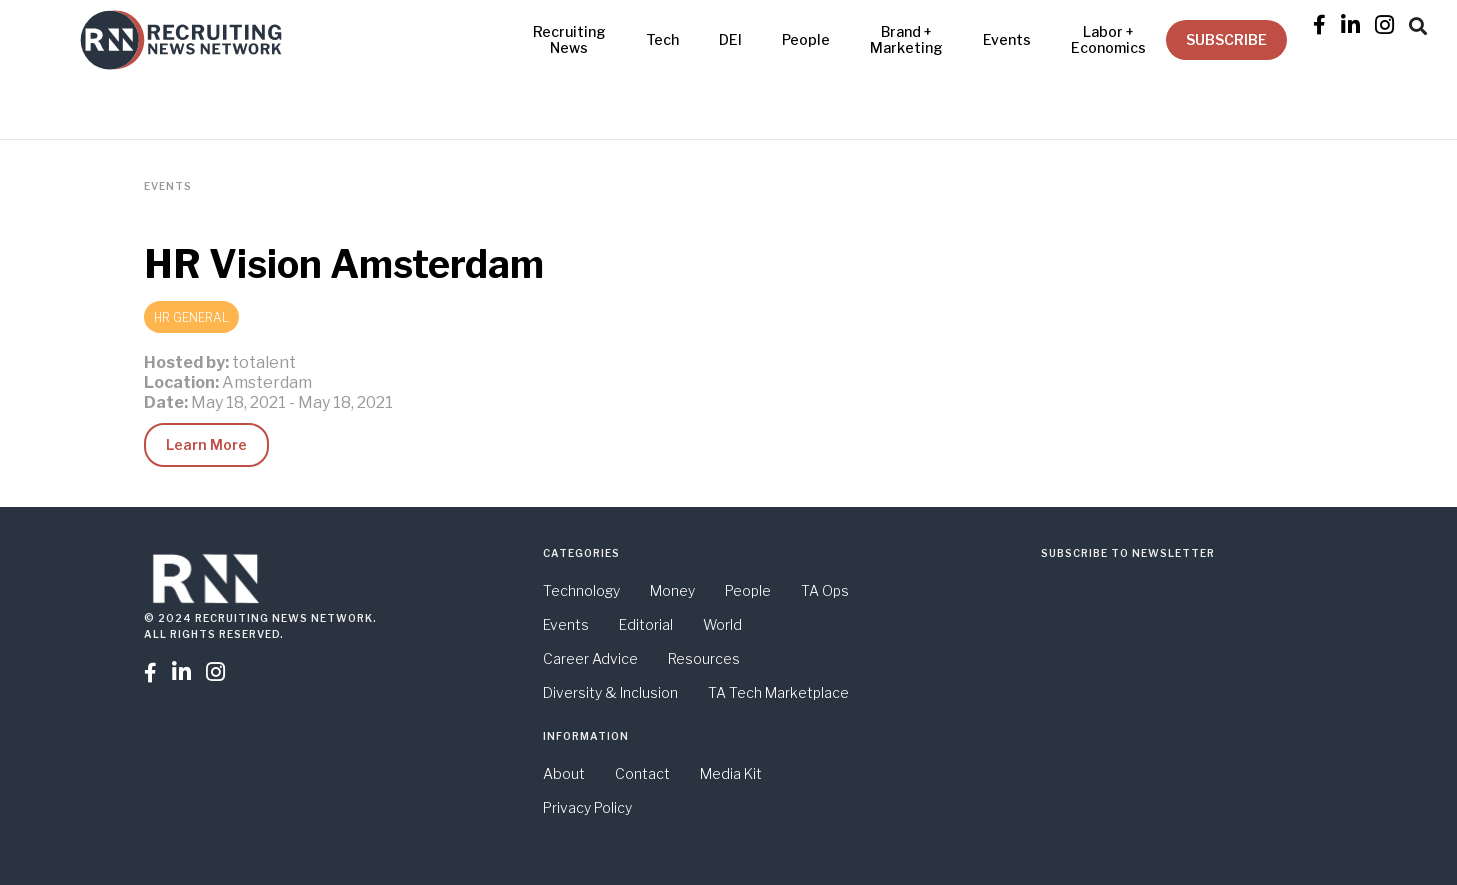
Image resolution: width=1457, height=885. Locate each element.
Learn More (206, 444)
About (564, 773)
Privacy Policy (587, 807)
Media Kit (731, 773)
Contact (642, 773)
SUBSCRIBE (1226, 39)
